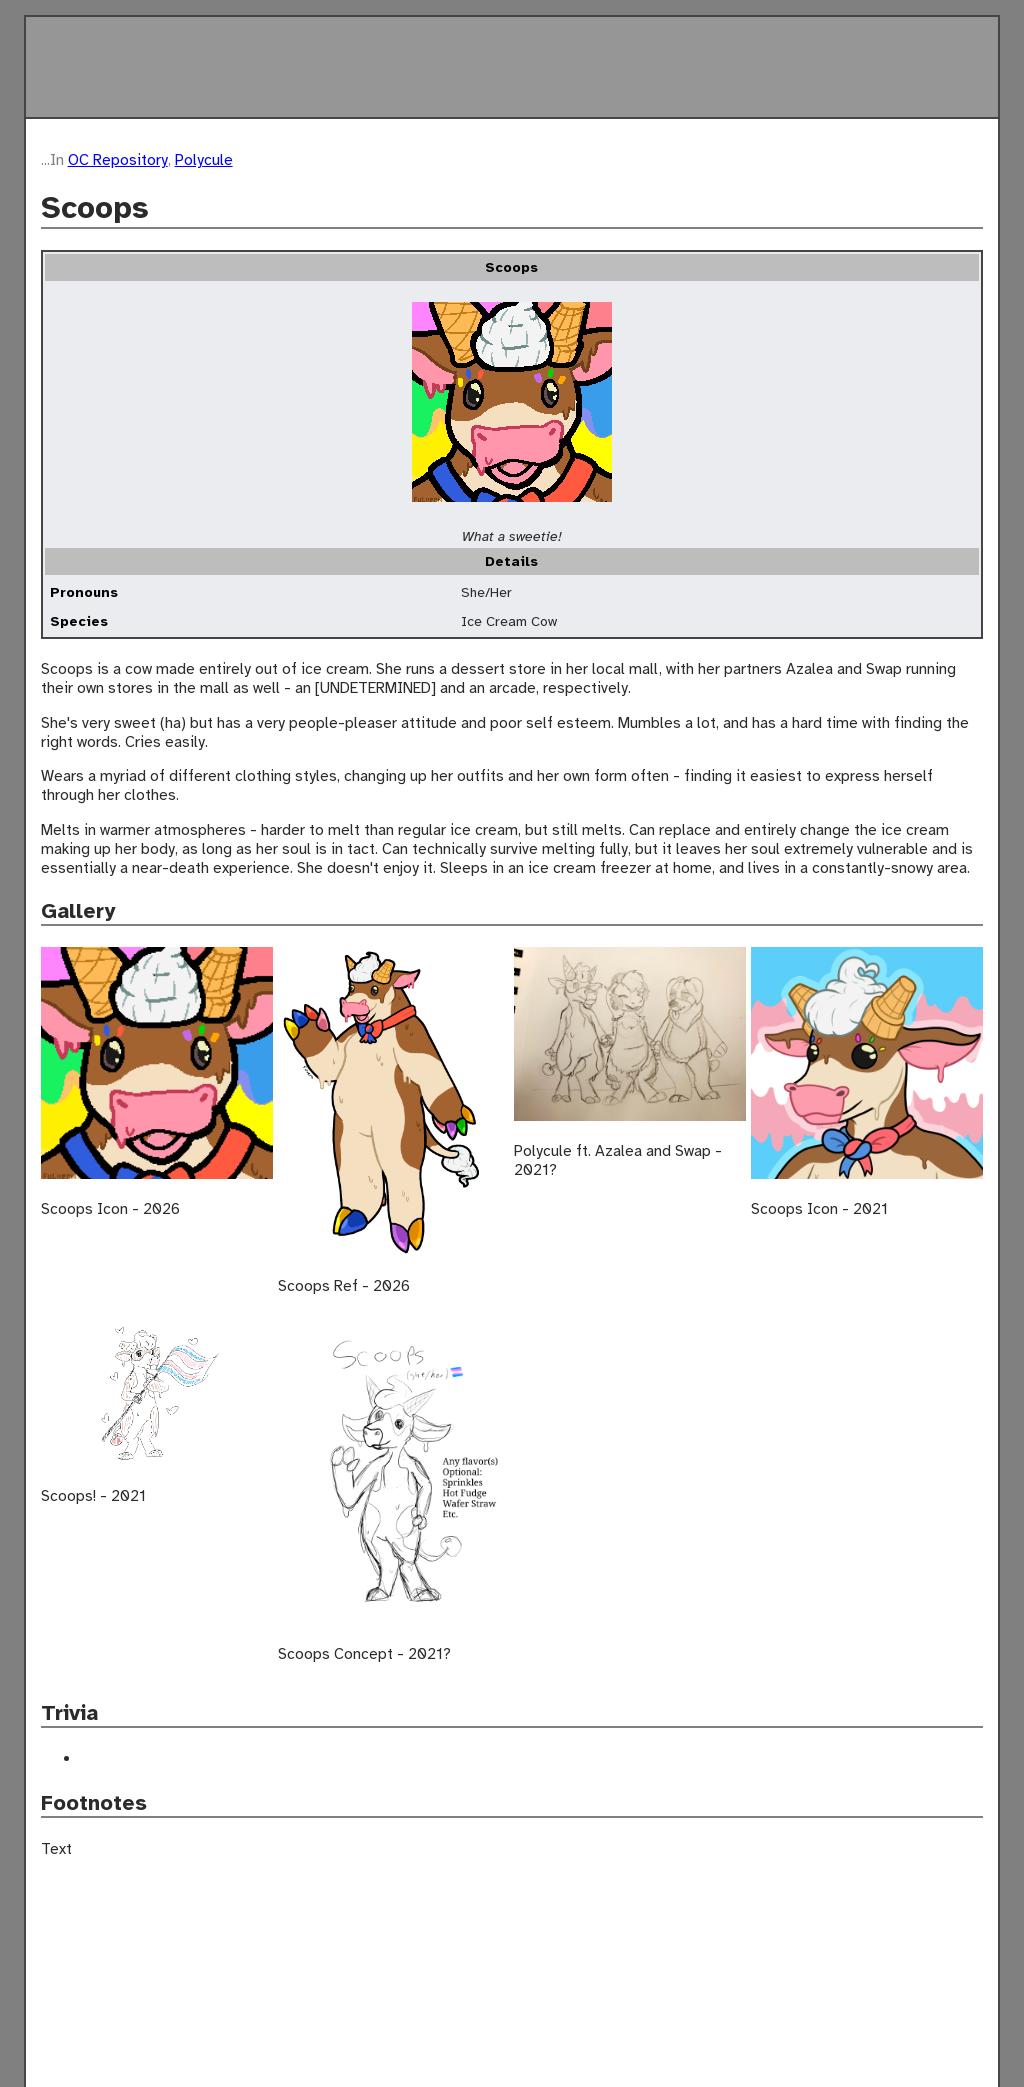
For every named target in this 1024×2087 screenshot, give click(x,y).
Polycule (204, 159)
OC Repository (118, 159)
